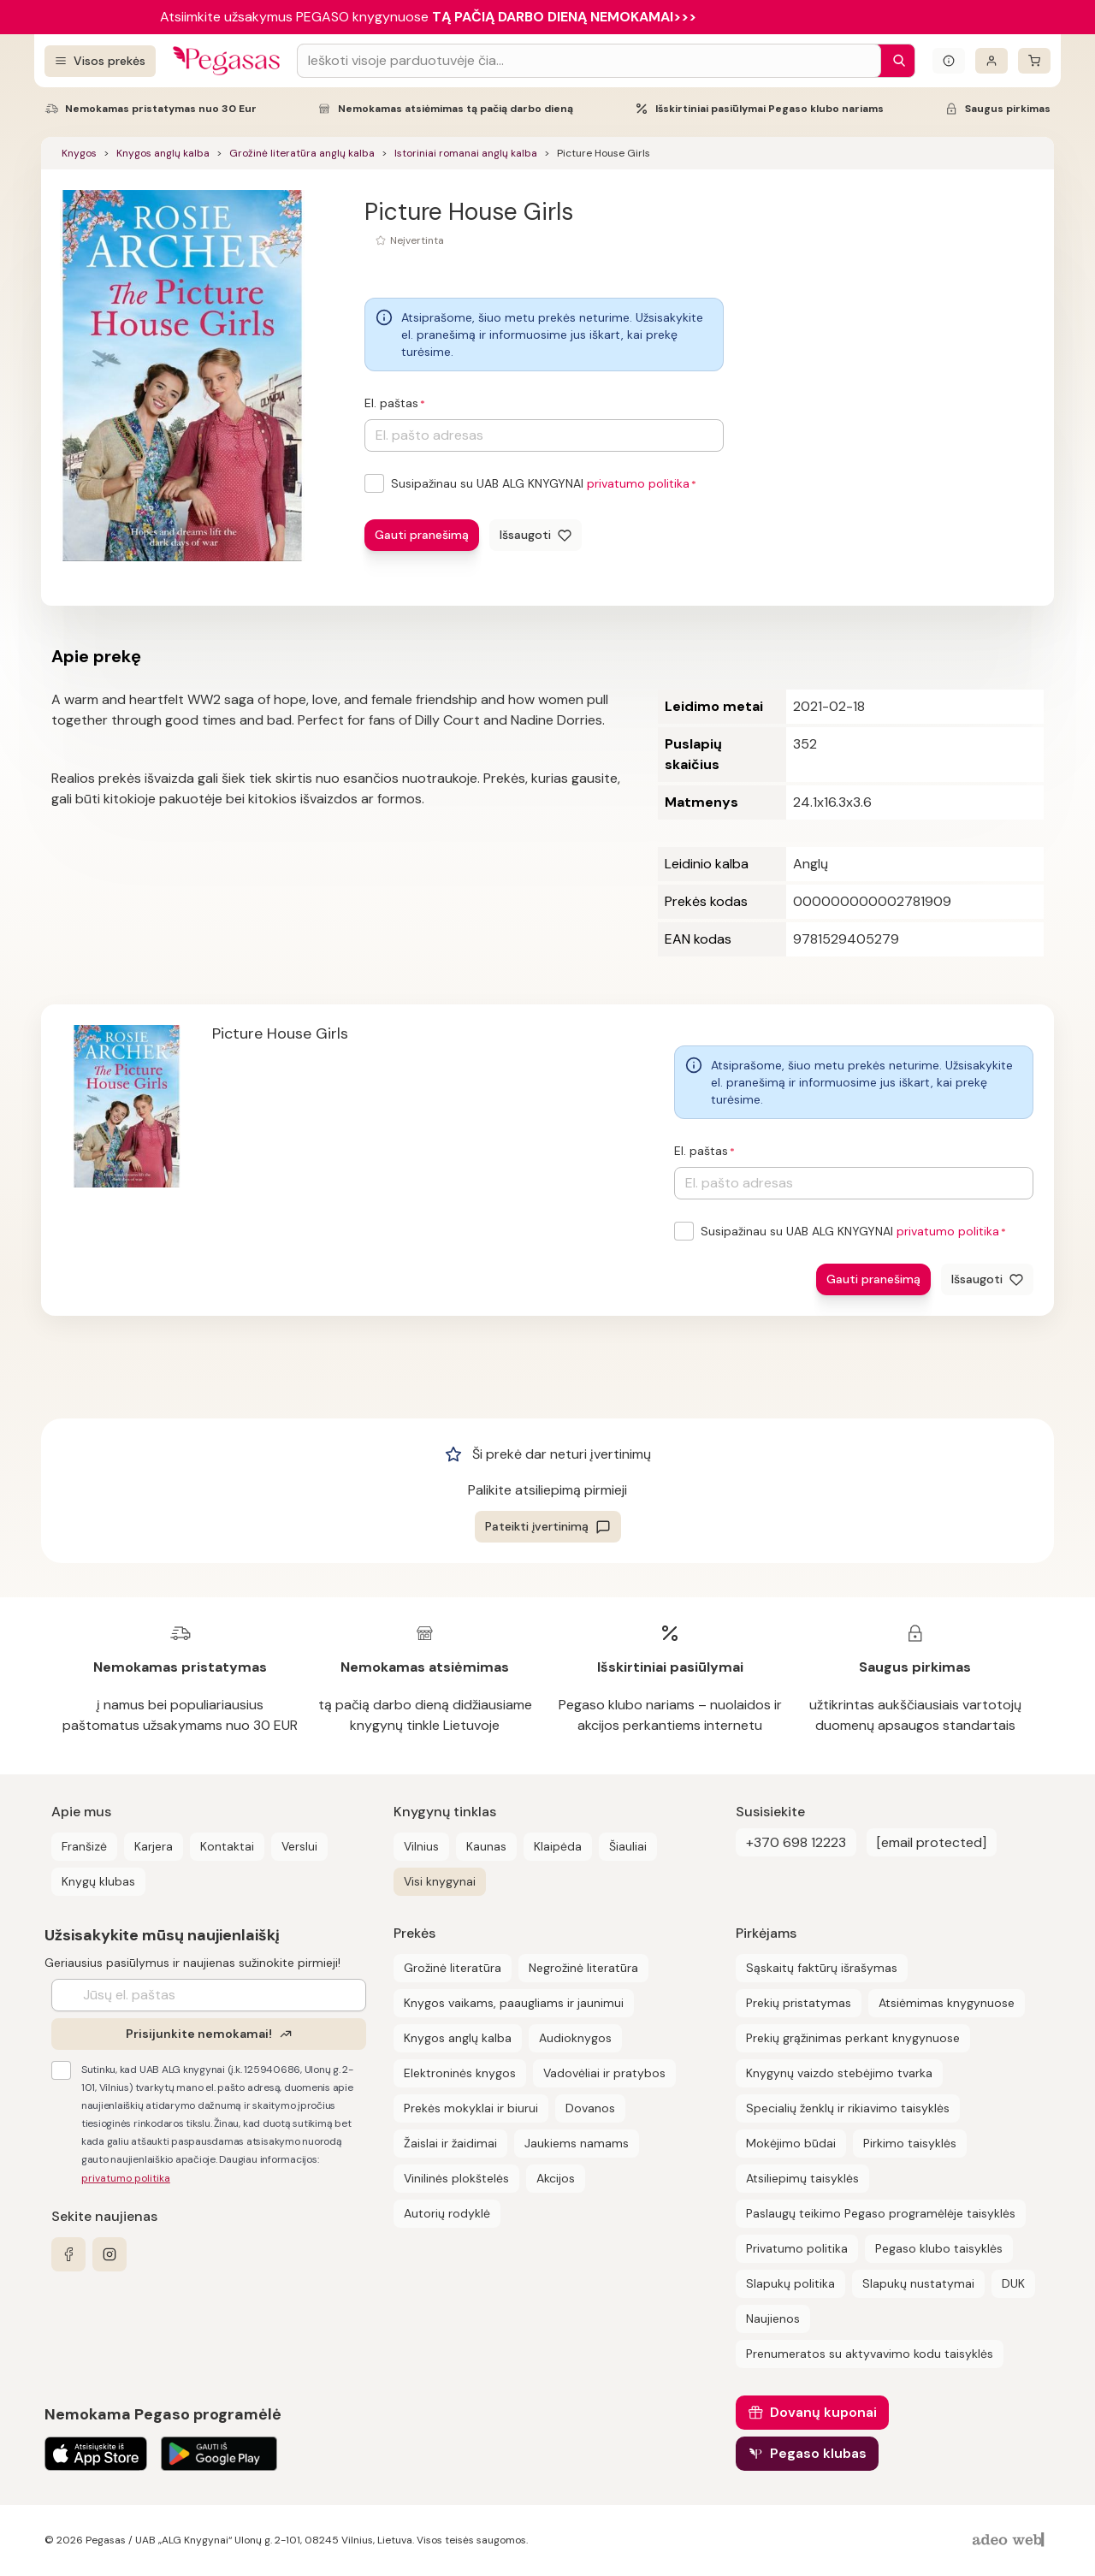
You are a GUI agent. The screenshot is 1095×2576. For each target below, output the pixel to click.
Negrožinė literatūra (583, 1967)
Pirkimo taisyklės (909, 2143)
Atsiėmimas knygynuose (947, 2002)
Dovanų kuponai (823, 2412)
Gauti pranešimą (422, 534)
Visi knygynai (440, 1881)
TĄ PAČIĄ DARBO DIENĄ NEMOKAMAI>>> (564, 17)
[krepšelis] (1034, 61)
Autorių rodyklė (447, 2213)
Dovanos (590, 2108)
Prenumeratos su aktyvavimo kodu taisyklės (869, 2353)
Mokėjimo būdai (791, 2143)
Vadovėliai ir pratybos (604, 2073)
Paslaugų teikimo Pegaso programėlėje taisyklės (880, 2213)
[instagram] (109, 2254)
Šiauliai (628, 1846)
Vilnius (421, 1846)
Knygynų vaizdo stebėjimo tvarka (839, 2073)
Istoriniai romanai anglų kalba (465, 153)
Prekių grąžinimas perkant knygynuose (853, 2038)
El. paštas (391, 403)
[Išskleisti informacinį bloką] (948, 61)
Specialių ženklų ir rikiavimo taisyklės (848, 2108)
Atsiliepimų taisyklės (802, 2178)
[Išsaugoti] (535, 535)
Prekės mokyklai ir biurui (471, 2108)
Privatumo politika (797, 2248)
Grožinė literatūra (452, 1967)
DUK (1013, 2283)
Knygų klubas (98, 1881)
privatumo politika (638, 483)
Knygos (79, 153)
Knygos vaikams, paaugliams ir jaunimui (514, 2002)
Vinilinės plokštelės (456, 2178)
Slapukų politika (790, 2283)
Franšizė (84, 1846)
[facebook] (68, 2254)
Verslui (299, 1846)
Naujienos (773, 2318)
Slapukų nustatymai (918, 2283)
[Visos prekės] (100, 61)
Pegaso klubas (818, 2453)
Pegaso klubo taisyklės (939, 2248)
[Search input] (589, 61)
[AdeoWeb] (1010, 2540)
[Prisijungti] (991, 61)
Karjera (153, 1846)
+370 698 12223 (796, 1842)
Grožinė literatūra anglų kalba (302, 153)
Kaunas (486, 1846)
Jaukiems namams (576, 2143)
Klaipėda (558, 1846)
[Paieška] (894, 61)
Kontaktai (227, 1846)
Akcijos (555, 2178)
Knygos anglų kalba (163, 153)
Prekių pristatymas (798, 2002)
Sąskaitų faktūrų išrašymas (821, 1967)
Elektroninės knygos (460, 2073)
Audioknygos (575, 2038)
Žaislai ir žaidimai (450, 2143)
